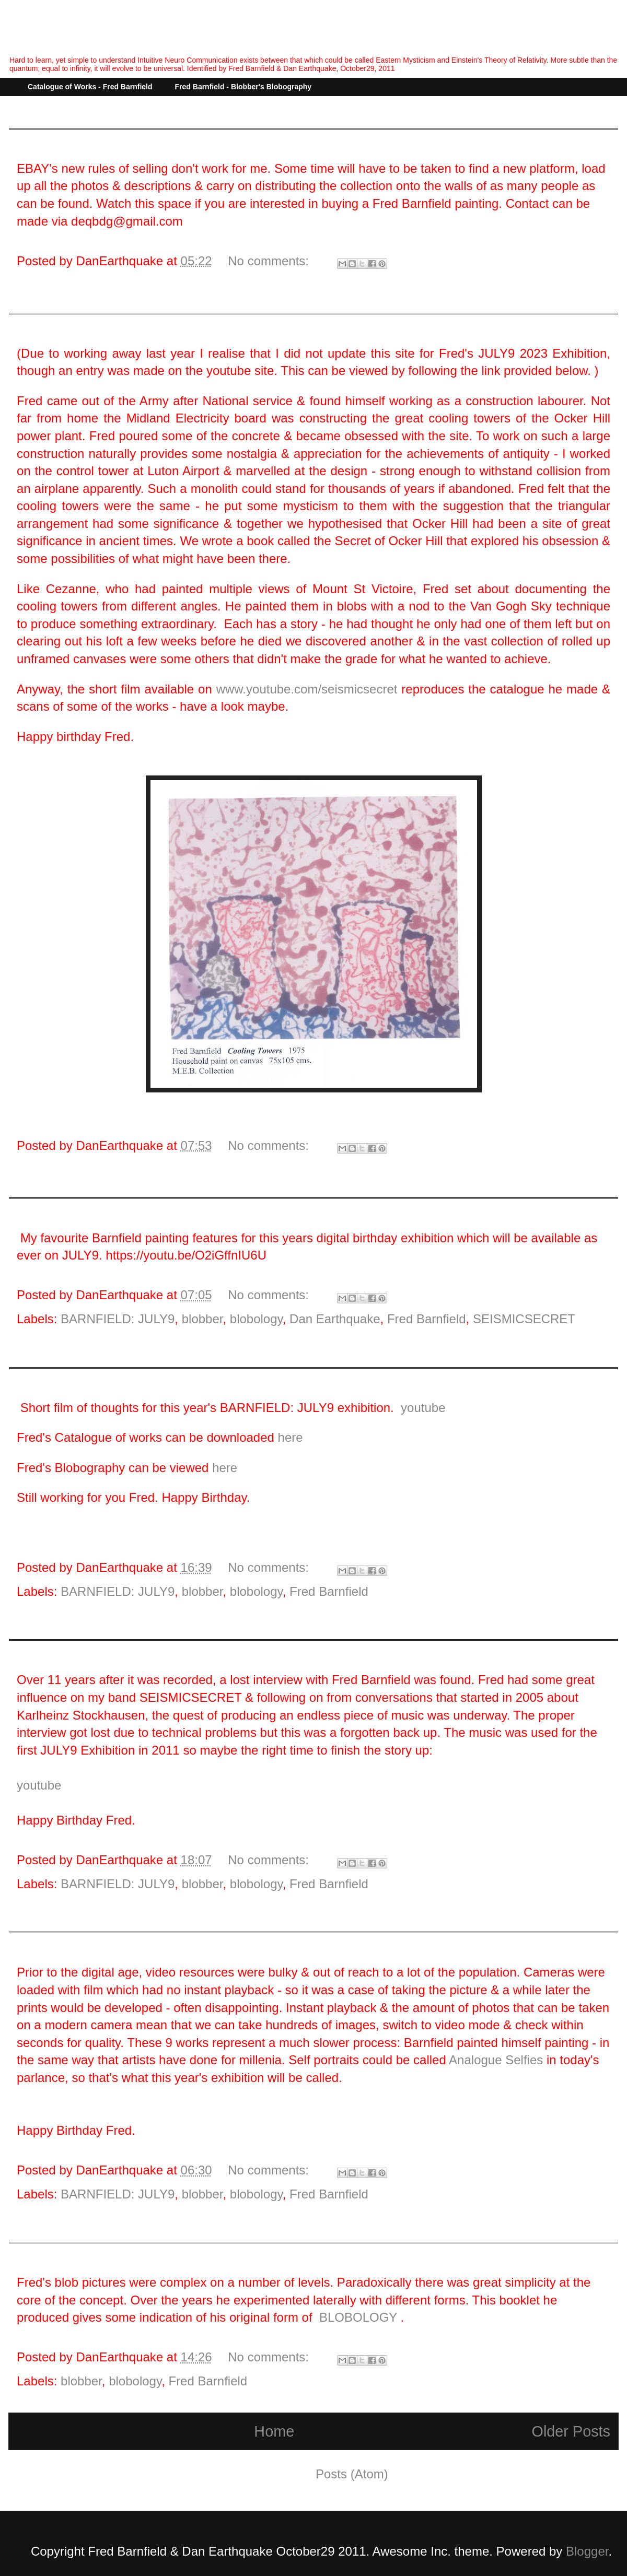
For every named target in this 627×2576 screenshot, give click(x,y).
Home (274, 2431)
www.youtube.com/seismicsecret (307, 689)
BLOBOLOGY (358, 2317)
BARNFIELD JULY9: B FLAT (92, 1209)
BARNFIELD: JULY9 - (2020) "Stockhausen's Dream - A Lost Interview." (210, 1651)
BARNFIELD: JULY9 (118, 1319)
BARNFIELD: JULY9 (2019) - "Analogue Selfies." (147, 1943)
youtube (423, 1408)
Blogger (587, 2551)
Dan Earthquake (334, 1319)
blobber (202, 1319)
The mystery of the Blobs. (87, 2254)
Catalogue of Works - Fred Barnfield (90, 87)
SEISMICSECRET (524, 1319)
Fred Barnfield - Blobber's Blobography (243, 87)
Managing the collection (82, 140)
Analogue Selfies (494, 2060)
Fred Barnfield (426, 1319)
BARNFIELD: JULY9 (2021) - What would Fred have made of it (184, 1379)
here (290, 1437)
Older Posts (571, 2431)
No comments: (270, 261)
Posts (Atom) (352, 2474)
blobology (256, 1319)
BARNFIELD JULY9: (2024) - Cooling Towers (137, 325)
